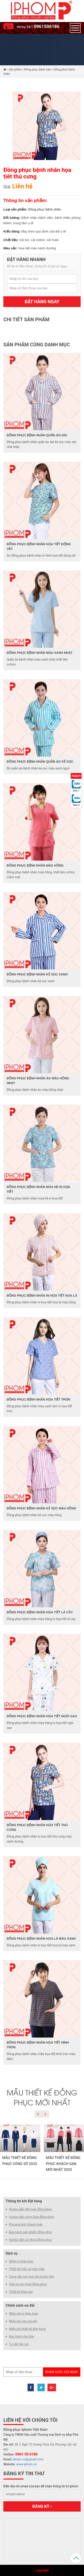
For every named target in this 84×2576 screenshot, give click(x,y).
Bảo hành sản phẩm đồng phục (30, 2232)
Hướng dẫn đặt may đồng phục (30, 2209)
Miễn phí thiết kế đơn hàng (27, 2329)
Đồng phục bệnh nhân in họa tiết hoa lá (42, 1295)
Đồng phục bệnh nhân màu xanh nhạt (39, 652)
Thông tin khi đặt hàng (24, 2201)
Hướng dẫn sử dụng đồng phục (30, 2240)
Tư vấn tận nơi (19, 2344)
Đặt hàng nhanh (26, 259)
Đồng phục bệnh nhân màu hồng (35, 865)
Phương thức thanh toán (26, 2224)
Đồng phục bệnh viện (37, 69)
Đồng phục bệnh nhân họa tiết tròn (38, 1399)
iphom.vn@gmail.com (28, 2459)
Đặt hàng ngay (42, 301)
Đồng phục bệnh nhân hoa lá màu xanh (41, 1938)
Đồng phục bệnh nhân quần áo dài (37, 435)
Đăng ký (42, 2506)
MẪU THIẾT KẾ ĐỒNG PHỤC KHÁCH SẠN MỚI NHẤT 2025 (63, 2164)
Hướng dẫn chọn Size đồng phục (31, 2217)
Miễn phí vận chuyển (23, 2321)
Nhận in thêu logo (21, 2261)
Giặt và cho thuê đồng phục (28, 2284)
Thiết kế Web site (21, 2292)
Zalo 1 (76, 790)
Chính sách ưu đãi (20, 2305)
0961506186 (46, 26)
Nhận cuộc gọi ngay (61, 2372)
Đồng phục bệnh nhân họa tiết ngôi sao (42, 1716)
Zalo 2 (76, 805)
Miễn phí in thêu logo (23, 2313)
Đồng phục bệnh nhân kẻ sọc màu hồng (41, 1508)
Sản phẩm (15, 69)
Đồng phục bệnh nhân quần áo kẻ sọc (40, 761)
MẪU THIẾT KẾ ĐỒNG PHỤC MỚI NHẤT (42, 2097)
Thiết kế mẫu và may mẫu (27, 2269)
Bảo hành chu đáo (21, 2336)
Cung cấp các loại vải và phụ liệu (31, 2276)
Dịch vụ (11, 2253)
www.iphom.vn (26, 2464)
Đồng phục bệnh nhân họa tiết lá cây (40, 1612)
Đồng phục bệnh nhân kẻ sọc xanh (37, 974)
